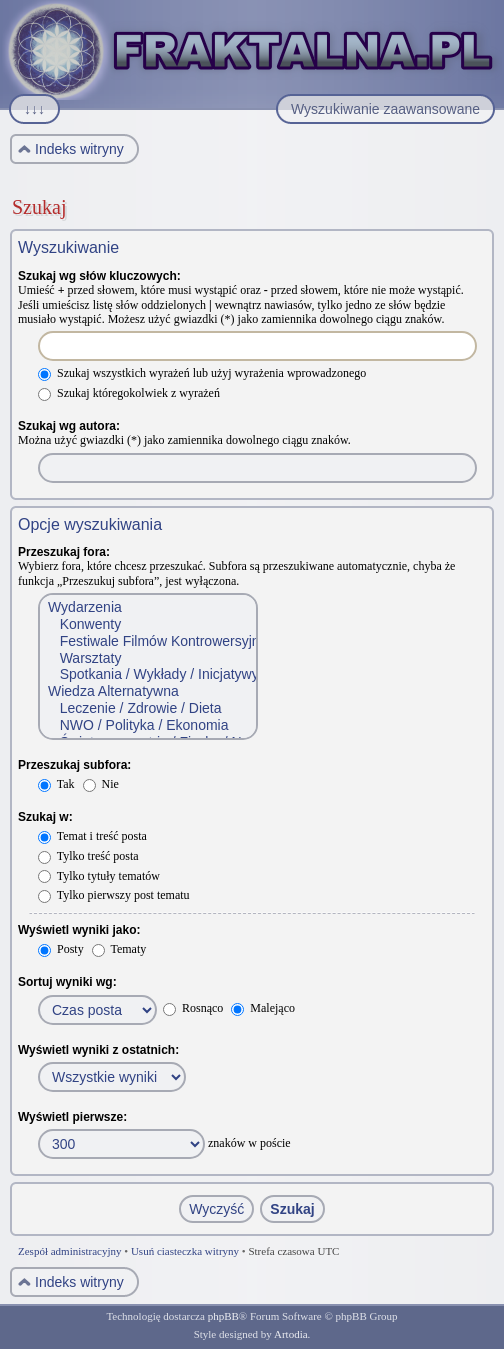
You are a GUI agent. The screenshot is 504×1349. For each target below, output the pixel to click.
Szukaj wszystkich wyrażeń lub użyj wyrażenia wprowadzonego (202, 373)
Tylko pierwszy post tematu (114, 895)
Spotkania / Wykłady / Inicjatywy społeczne (147, 674)
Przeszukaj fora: (64, 552)
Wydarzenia (147, 607)
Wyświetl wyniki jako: (79, 930)
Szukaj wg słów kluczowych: (99, 276)
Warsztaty (147, 658)
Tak (56, 784)
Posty (61, 949)
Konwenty (147, 624)
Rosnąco (193, 1008)
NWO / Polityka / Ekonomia (147, 725)
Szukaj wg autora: (69, 426)
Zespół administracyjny (70, 1251)
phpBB (223, 1316)
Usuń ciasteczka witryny (185, 1251)
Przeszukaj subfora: (74, 765)
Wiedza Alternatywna (147, 691)
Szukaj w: (45, 817)
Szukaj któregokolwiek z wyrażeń (129, 393)
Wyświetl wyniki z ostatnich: (98, 1050)
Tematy (119, 949)
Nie (101, 784)
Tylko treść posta (88, 856)
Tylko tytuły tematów (99, 876)
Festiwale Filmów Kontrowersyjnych (147, 641)
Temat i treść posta (92, 836)
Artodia (291, 1334)
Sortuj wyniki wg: (67, 982)
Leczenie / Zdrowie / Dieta (147, 708)
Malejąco (263, 1008)
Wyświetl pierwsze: (72, 1117)
